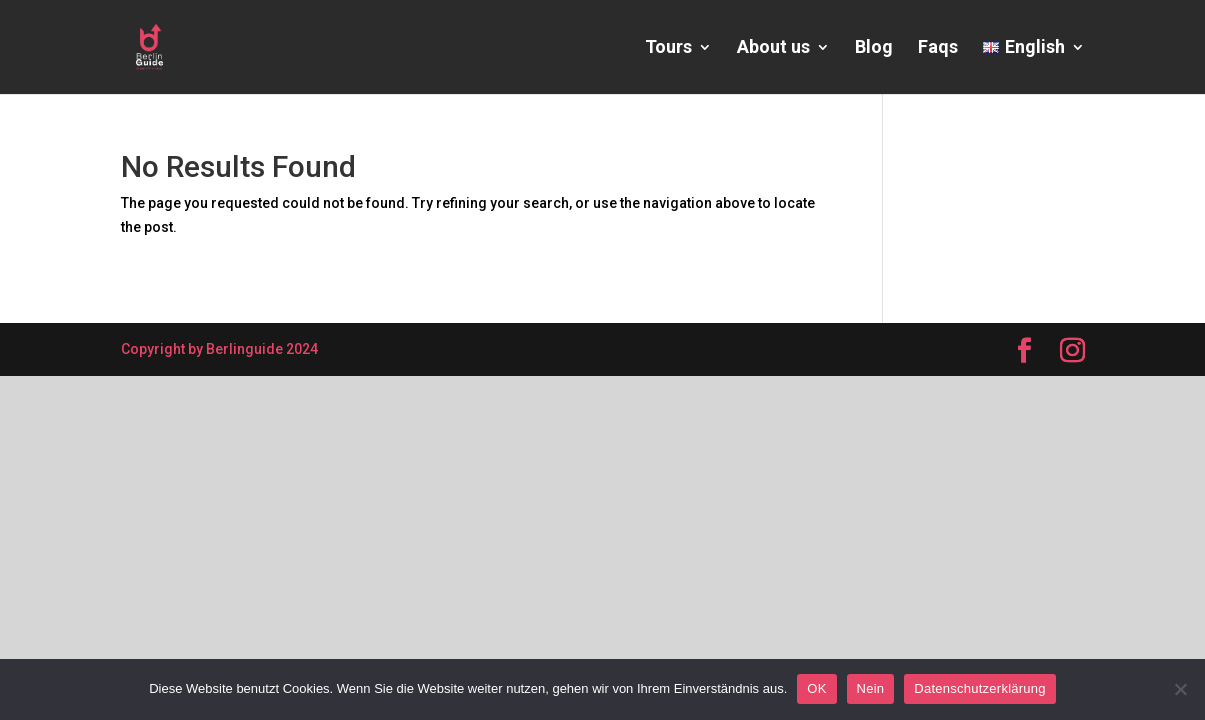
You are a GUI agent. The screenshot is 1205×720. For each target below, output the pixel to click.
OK (816, 688)
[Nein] (1180, 689)
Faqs (938, 48)
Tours (668, 48)
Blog (874, 48)
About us (773, 48)
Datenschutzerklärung (979, 688)
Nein (871, 688)
